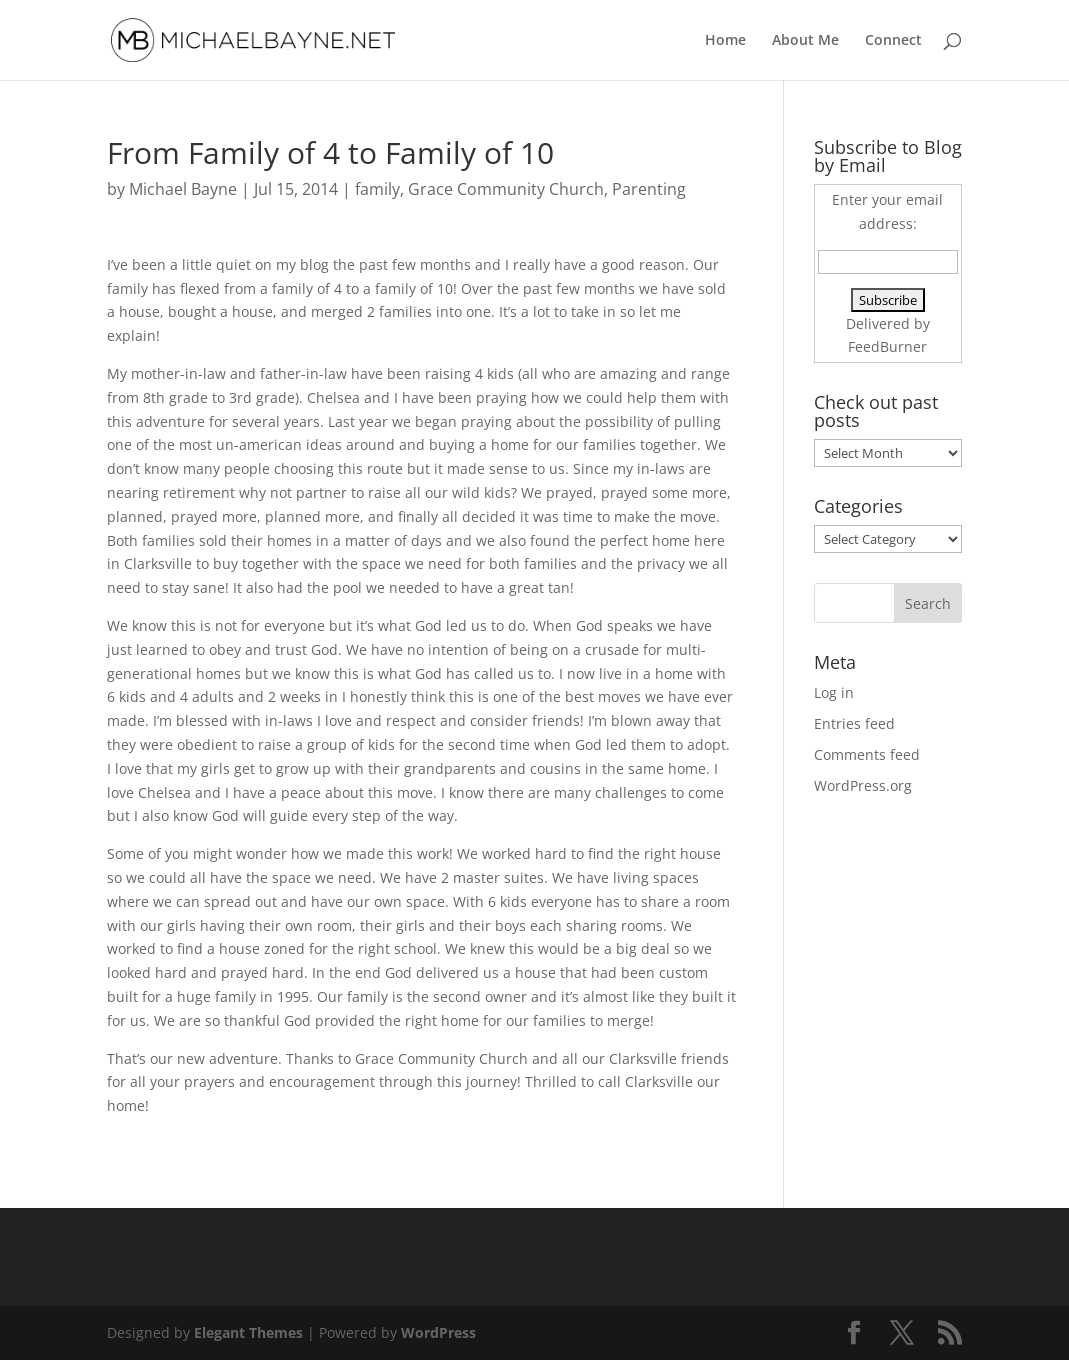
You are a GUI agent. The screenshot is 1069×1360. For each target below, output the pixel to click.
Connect (893, 41)
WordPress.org (863, 785)
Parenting (649, 189)
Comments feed (867, 754)
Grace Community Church (506, 189)
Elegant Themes (248, 1332)
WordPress (438, 1332)
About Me (805, 41)
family (377, 189)
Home (725, 41)
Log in (834, 692)
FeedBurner (887, 346)
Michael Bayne (183, 189)
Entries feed (854, 723)
